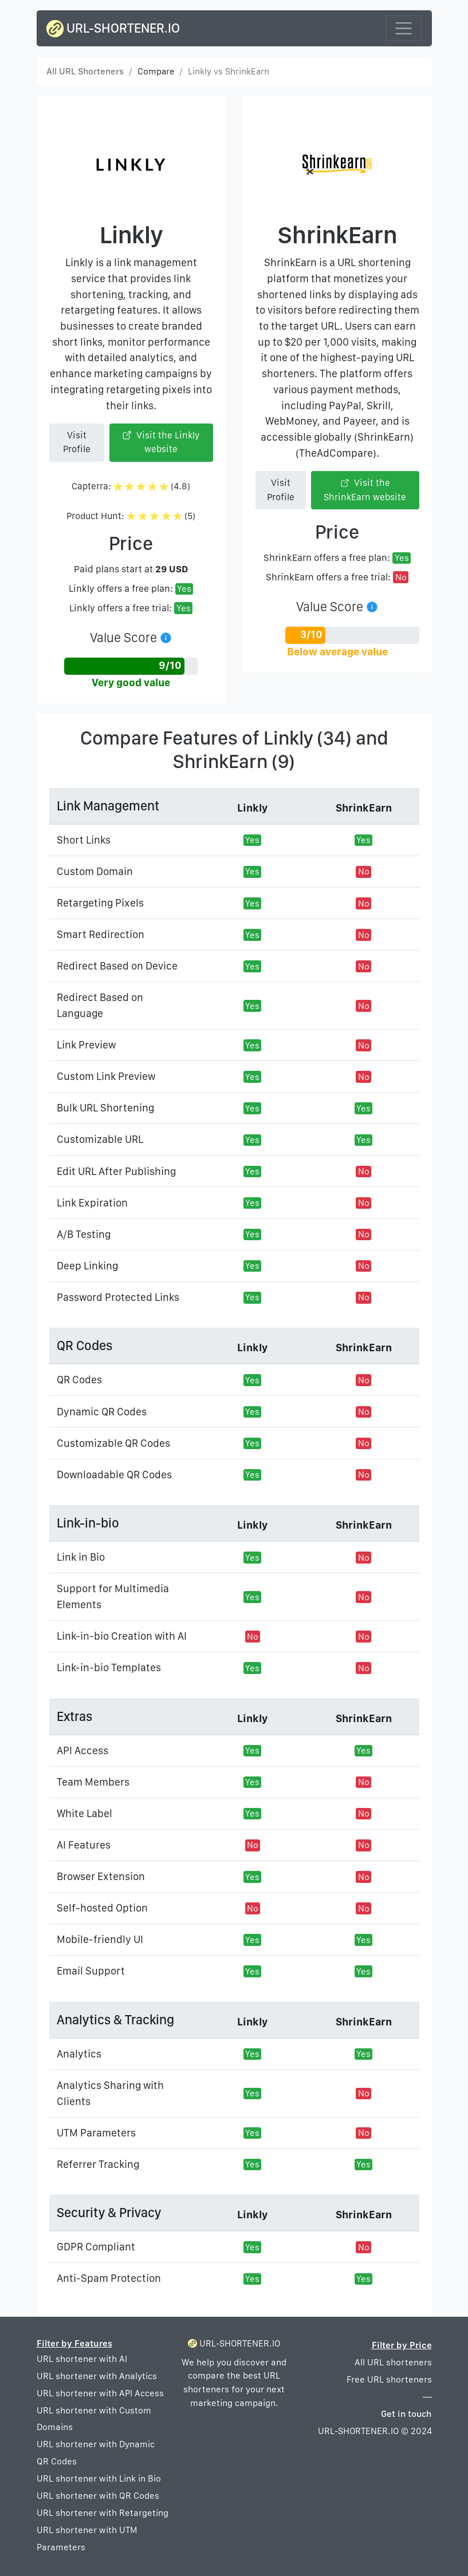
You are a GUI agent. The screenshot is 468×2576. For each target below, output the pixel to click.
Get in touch (406, 2413)
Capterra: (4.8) (131, 486)
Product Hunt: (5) (130, 516)
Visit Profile (77, 442)
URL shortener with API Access (100, 2393)
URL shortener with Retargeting (102, 2512)
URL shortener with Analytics (97, 2376)
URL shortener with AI (82, 2358)
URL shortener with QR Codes (98, 2495)
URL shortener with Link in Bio (99, 2478)
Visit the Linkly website (161, 442)
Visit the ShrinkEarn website (365, 489)
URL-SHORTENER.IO (113, 28)
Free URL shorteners (389, 2379)
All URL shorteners (393, 2362)
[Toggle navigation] (404, 28)
